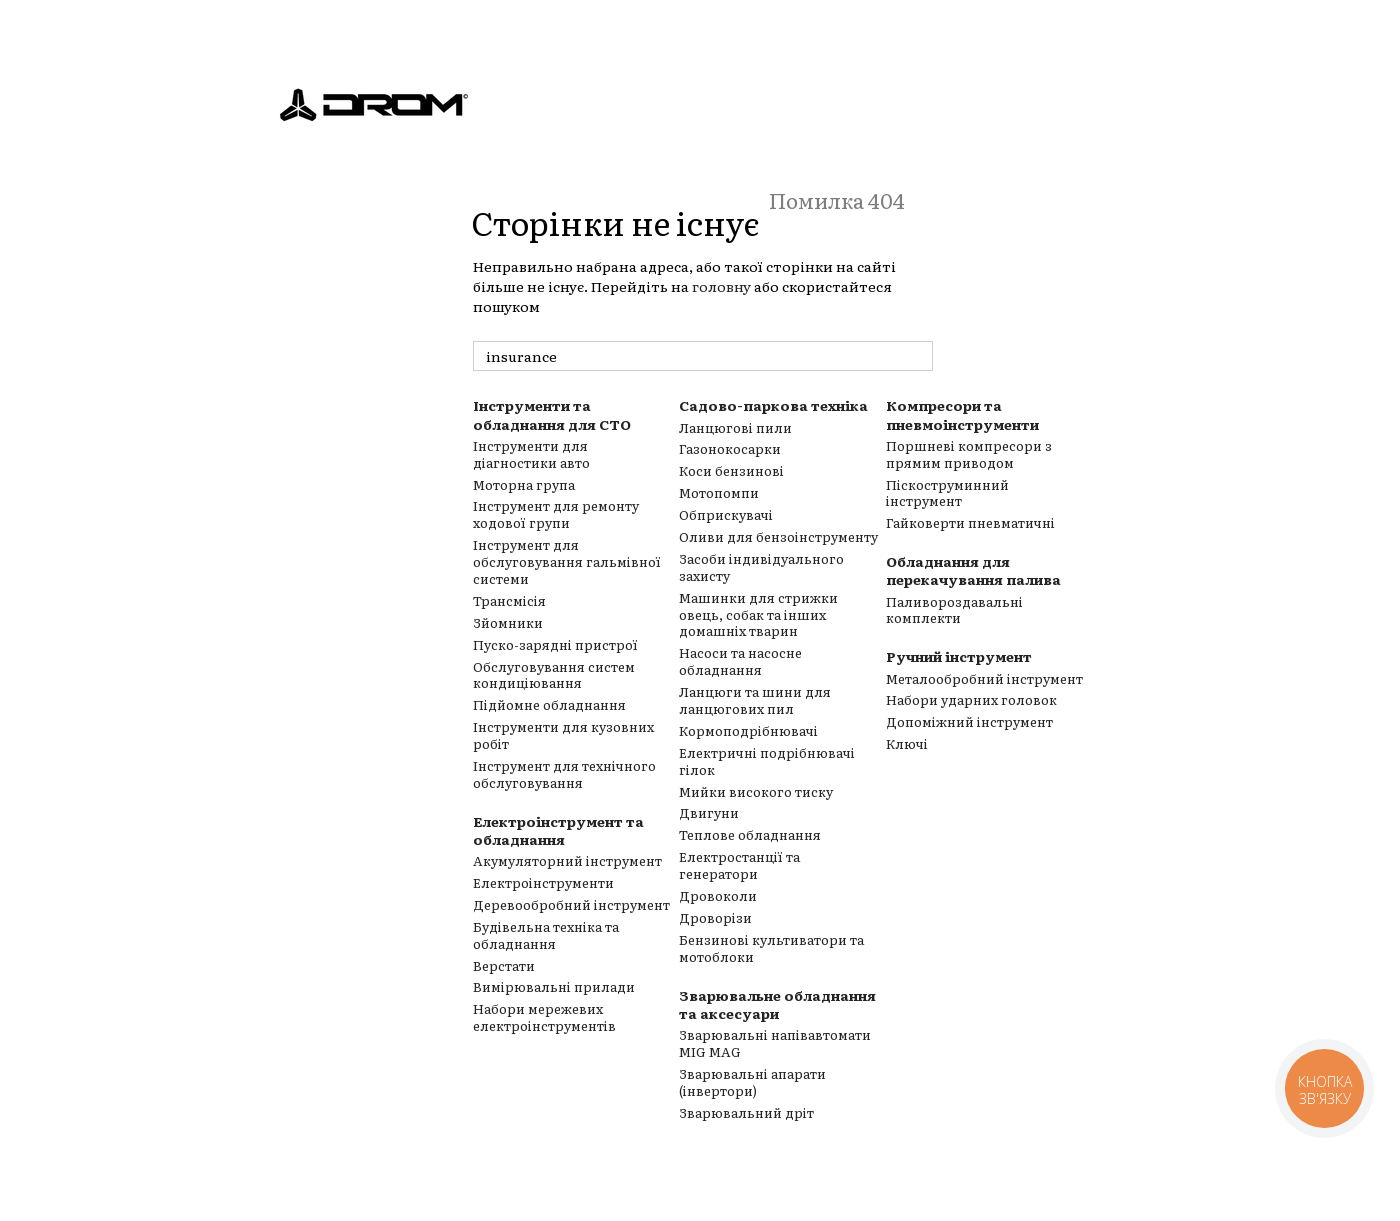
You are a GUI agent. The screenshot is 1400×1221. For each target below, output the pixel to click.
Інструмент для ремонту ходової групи (556, 514)
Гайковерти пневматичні (970, 522)
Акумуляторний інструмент (567, 860)
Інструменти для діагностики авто (531, 454)
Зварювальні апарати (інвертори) (752, 1082)
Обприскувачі (726, 514)
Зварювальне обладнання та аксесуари (777, 1004)
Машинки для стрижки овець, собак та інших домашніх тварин (758, 614)
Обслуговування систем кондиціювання (554, 675)
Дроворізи (715, 917)
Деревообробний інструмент (571, 904)
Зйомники (508, 622)
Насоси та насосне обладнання (740, 661)
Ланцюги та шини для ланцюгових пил (755, 700)
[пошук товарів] (917, 356)
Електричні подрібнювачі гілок (767, 761)
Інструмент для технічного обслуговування (564, 774)
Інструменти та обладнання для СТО (552, 414)
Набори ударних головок (971, 699)
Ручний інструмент (959, 656)
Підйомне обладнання (549, 704)
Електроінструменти (543, 882)
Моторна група (524, 484)
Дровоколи (718, 895)
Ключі (907, 743)
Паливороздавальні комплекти (954, 610)
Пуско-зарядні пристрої (555, 644)
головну (721, 286)
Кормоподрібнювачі (748, 730)
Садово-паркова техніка (773, 405)
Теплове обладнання (750, 834)
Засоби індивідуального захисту (761, 567)
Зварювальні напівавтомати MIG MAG (775, 1043)
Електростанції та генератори (739, 865)
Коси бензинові (731, 470)
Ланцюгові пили (735, 427)
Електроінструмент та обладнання (558, 830)
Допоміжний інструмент (969, 721)
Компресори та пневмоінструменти (962, 414)
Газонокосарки (730, 448)
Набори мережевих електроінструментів (544, 1017)
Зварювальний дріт (746, 1112)
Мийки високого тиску (756, 791)
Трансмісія (509, 600)
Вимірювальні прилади (554, 986)
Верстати (504, 965)
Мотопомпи (719, 492)
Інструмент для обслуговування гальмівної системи (567, 561)
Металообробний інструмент (984, 678)
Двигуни (709, 812)
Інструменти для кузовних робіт (563, 735)
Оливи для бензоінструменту (778, 536)
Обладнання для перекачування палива (973, 570)
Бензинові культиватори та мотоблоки (771, 948)
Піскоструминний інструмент (947, 493)
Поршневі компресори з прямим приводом (969, 454)
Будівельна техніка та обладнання (546, 935)
